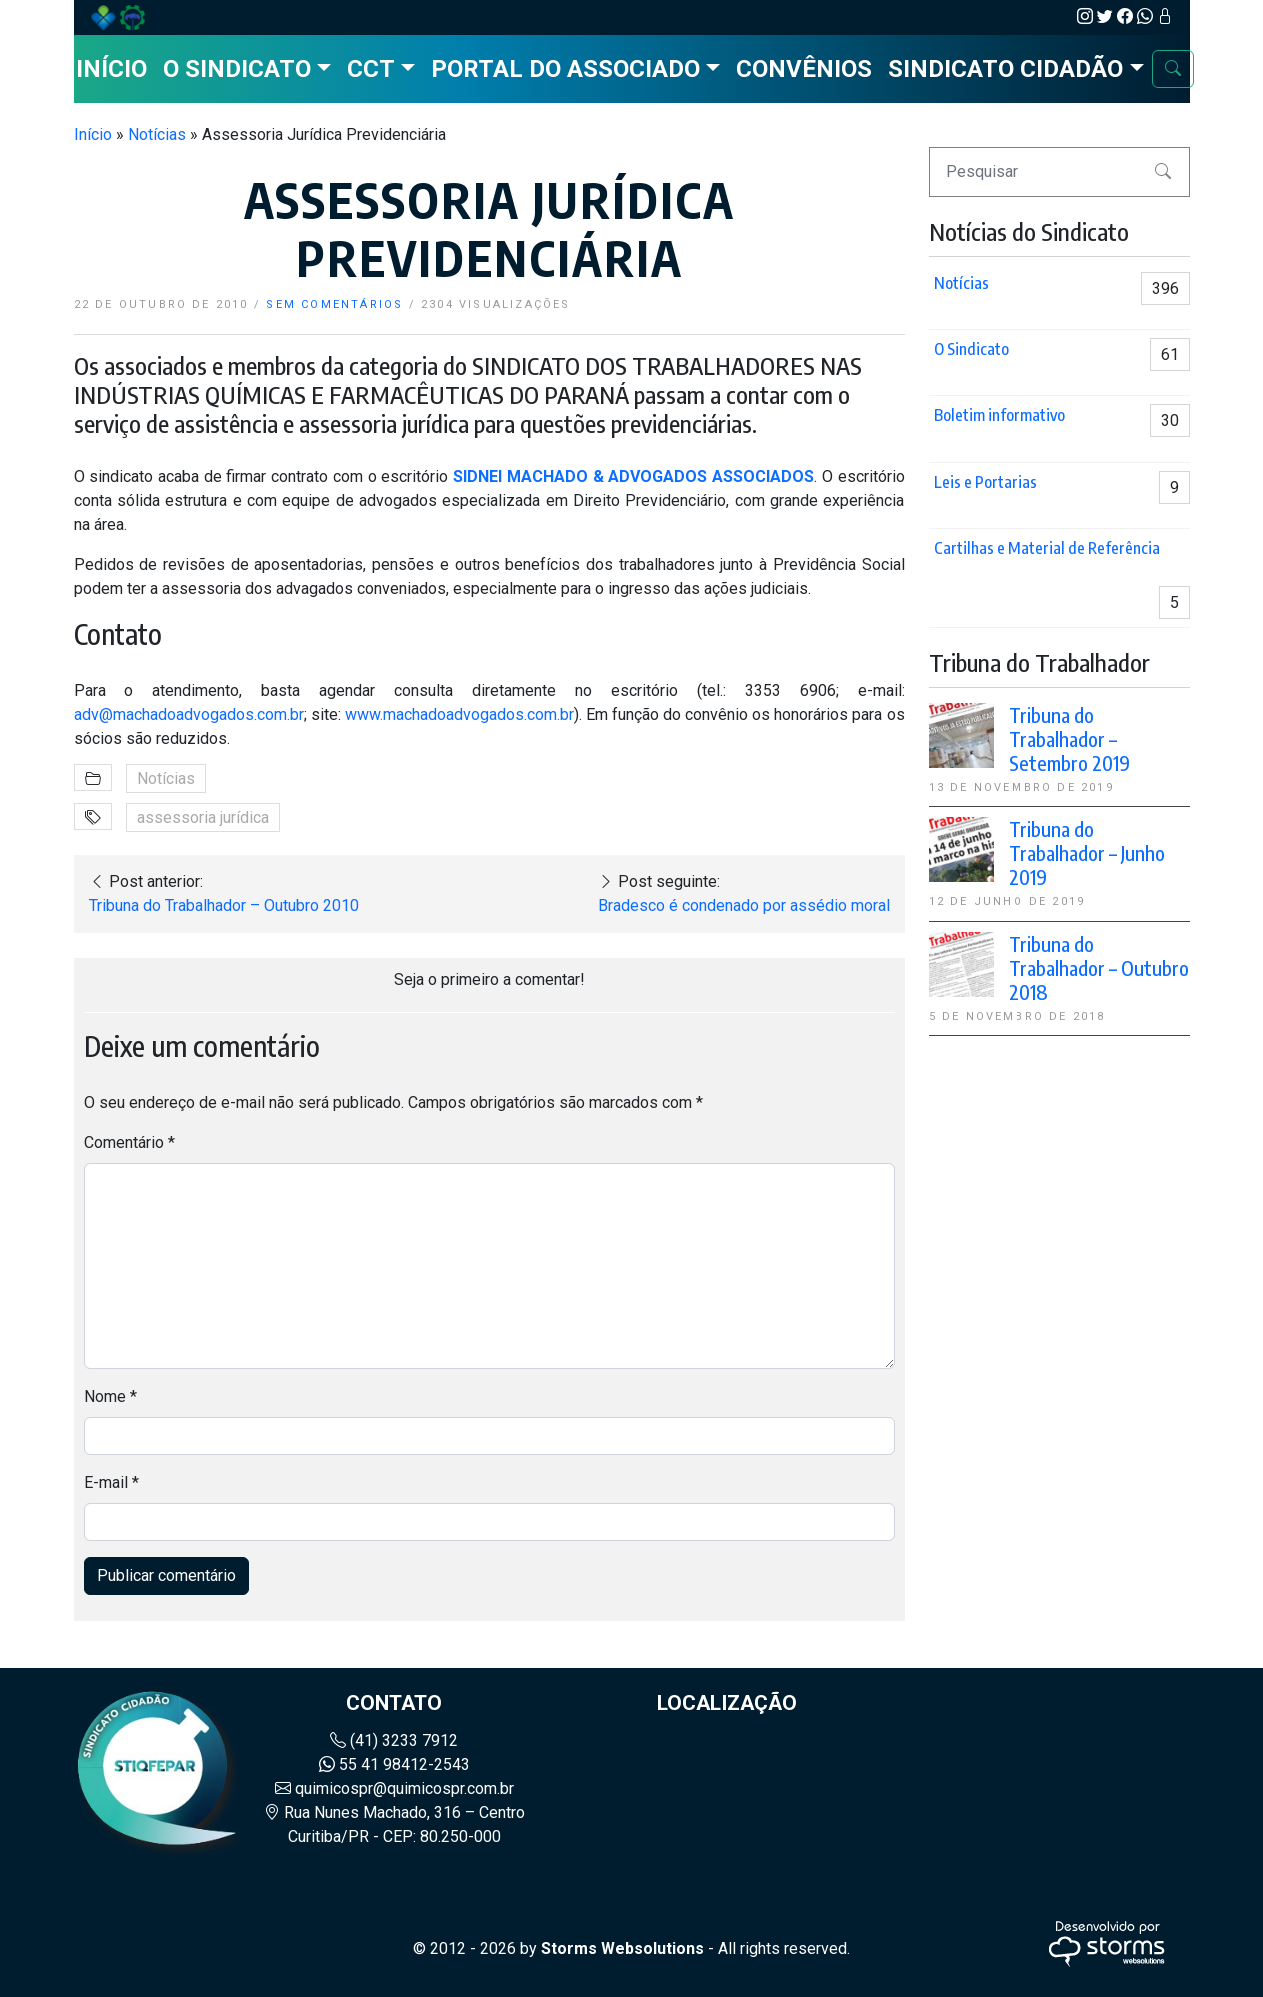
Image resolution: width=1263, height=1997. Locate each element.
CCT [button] (371, 69)
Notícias (157, 134)
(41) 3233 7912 (394, 1740)
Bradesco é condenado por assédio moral (744, 905)
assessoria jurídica (203, 817)
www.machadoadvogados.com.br (459, 714)
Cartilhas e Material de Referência (1047, 548)
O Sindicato (971, 349)
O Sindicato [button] (237, 69)
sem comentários (334, 304)
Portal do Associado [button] (565, 69)
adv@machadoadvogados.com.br (189, 714)
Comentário (129, 1142)
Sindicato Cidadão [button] (1005, 69)
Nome (110, 1396)
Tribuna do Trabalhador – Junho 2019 (1087, 852)
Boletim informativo (999, 415)
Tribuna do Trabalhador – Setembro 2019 (1069, 738)
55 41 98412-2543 (394, 1764)
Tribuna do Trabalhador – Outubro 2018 (1099, 967)
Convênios (804, 69)
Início (111, 69)
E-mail (111, 1482)
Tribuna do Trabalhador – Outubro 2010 (224, 905)
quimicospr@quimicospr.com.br (394, 1788)
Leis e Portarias (985, 482)
